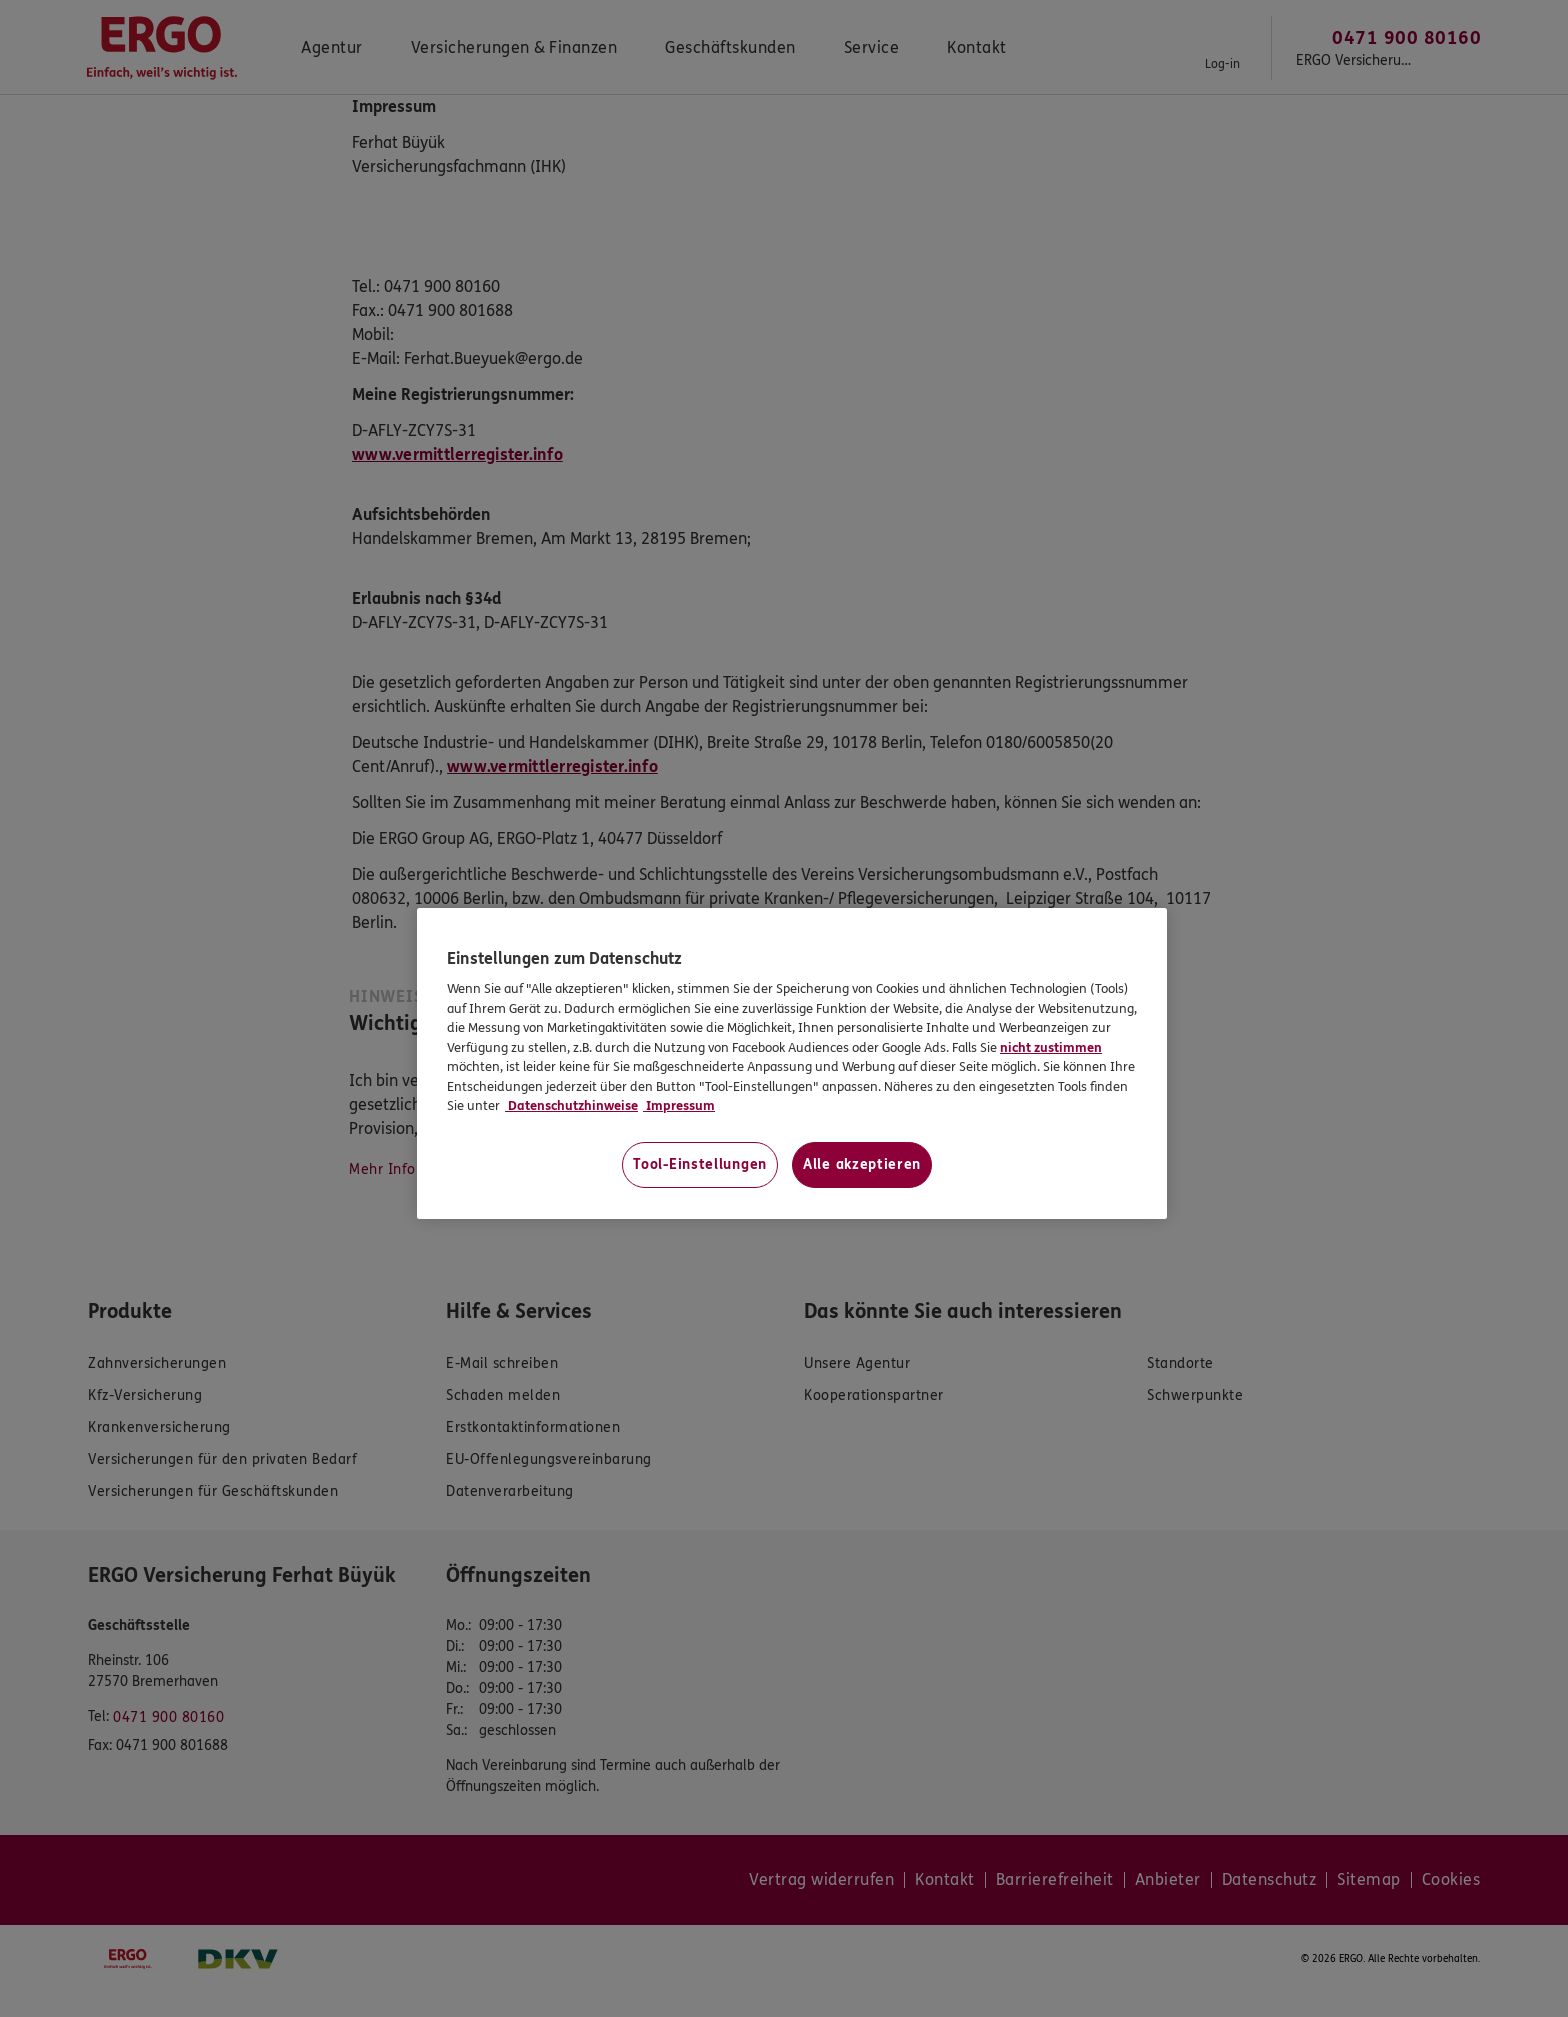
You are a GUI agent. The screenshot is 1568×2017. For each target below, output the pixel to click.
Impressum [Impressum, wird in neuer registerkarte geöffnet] (679, 1106)
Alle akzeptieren (862, 1164)
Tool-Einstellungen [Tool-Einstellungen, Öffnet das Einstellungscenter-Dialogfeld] (700, 1164)
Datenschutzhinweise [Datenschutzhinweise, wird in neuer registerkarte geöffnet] (571, 1106)
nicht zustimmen (1051, 1048)
